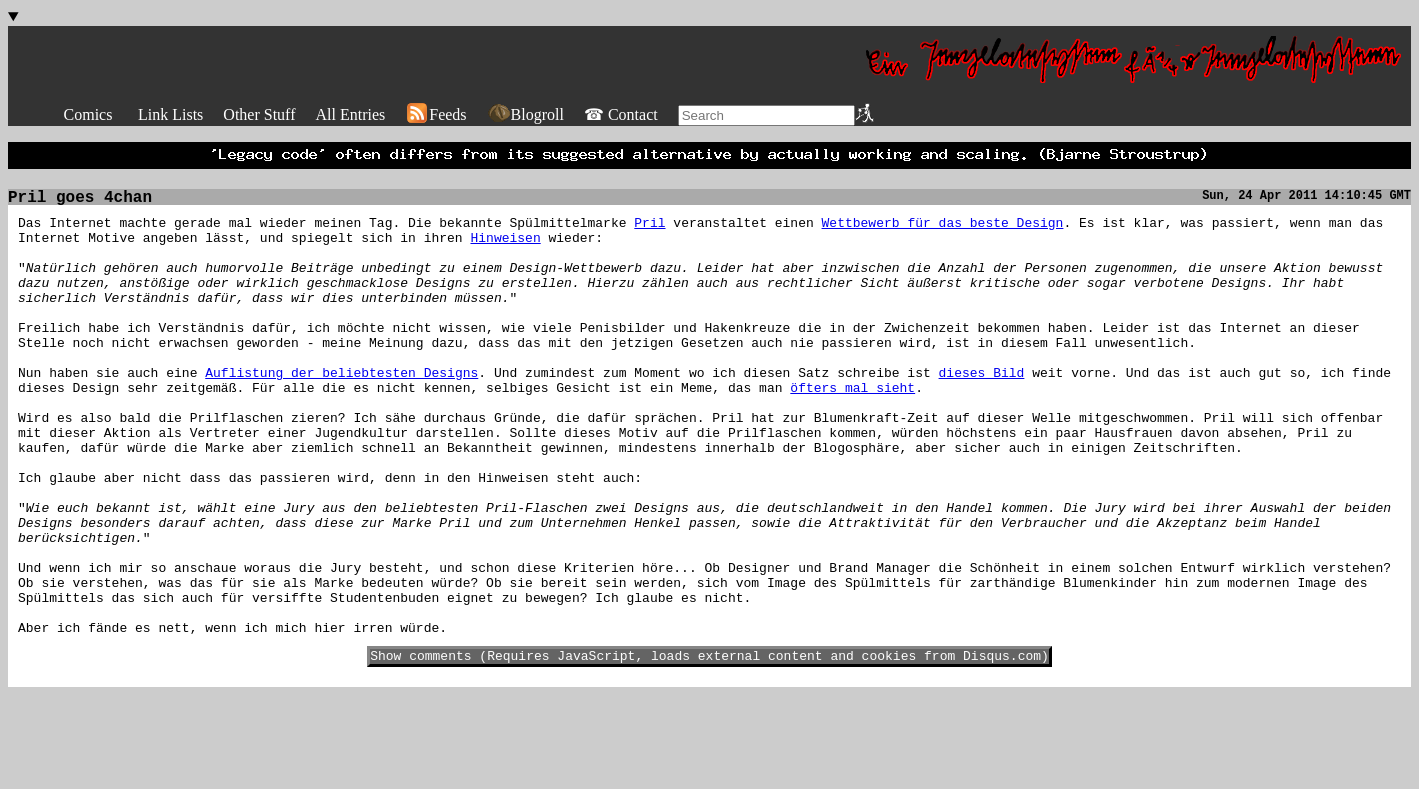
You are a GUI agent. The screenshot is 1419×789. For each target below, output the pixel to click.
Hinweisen (505, 250)
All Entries (350, 114)
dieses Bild (981, 412)
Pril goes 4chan (80, 204)
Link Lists (170, 114)
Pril (649, 232)
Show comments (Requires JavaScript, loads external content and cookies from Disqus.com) (709, 749)
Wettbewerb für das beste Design (942, 232)
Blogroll (525, 114)
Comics (88, 114)
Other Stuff (259, 114)
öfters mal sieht (852, 430)
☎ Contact (621, 114)
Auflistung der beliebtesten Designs (341, 412)
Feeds (435, 114)
